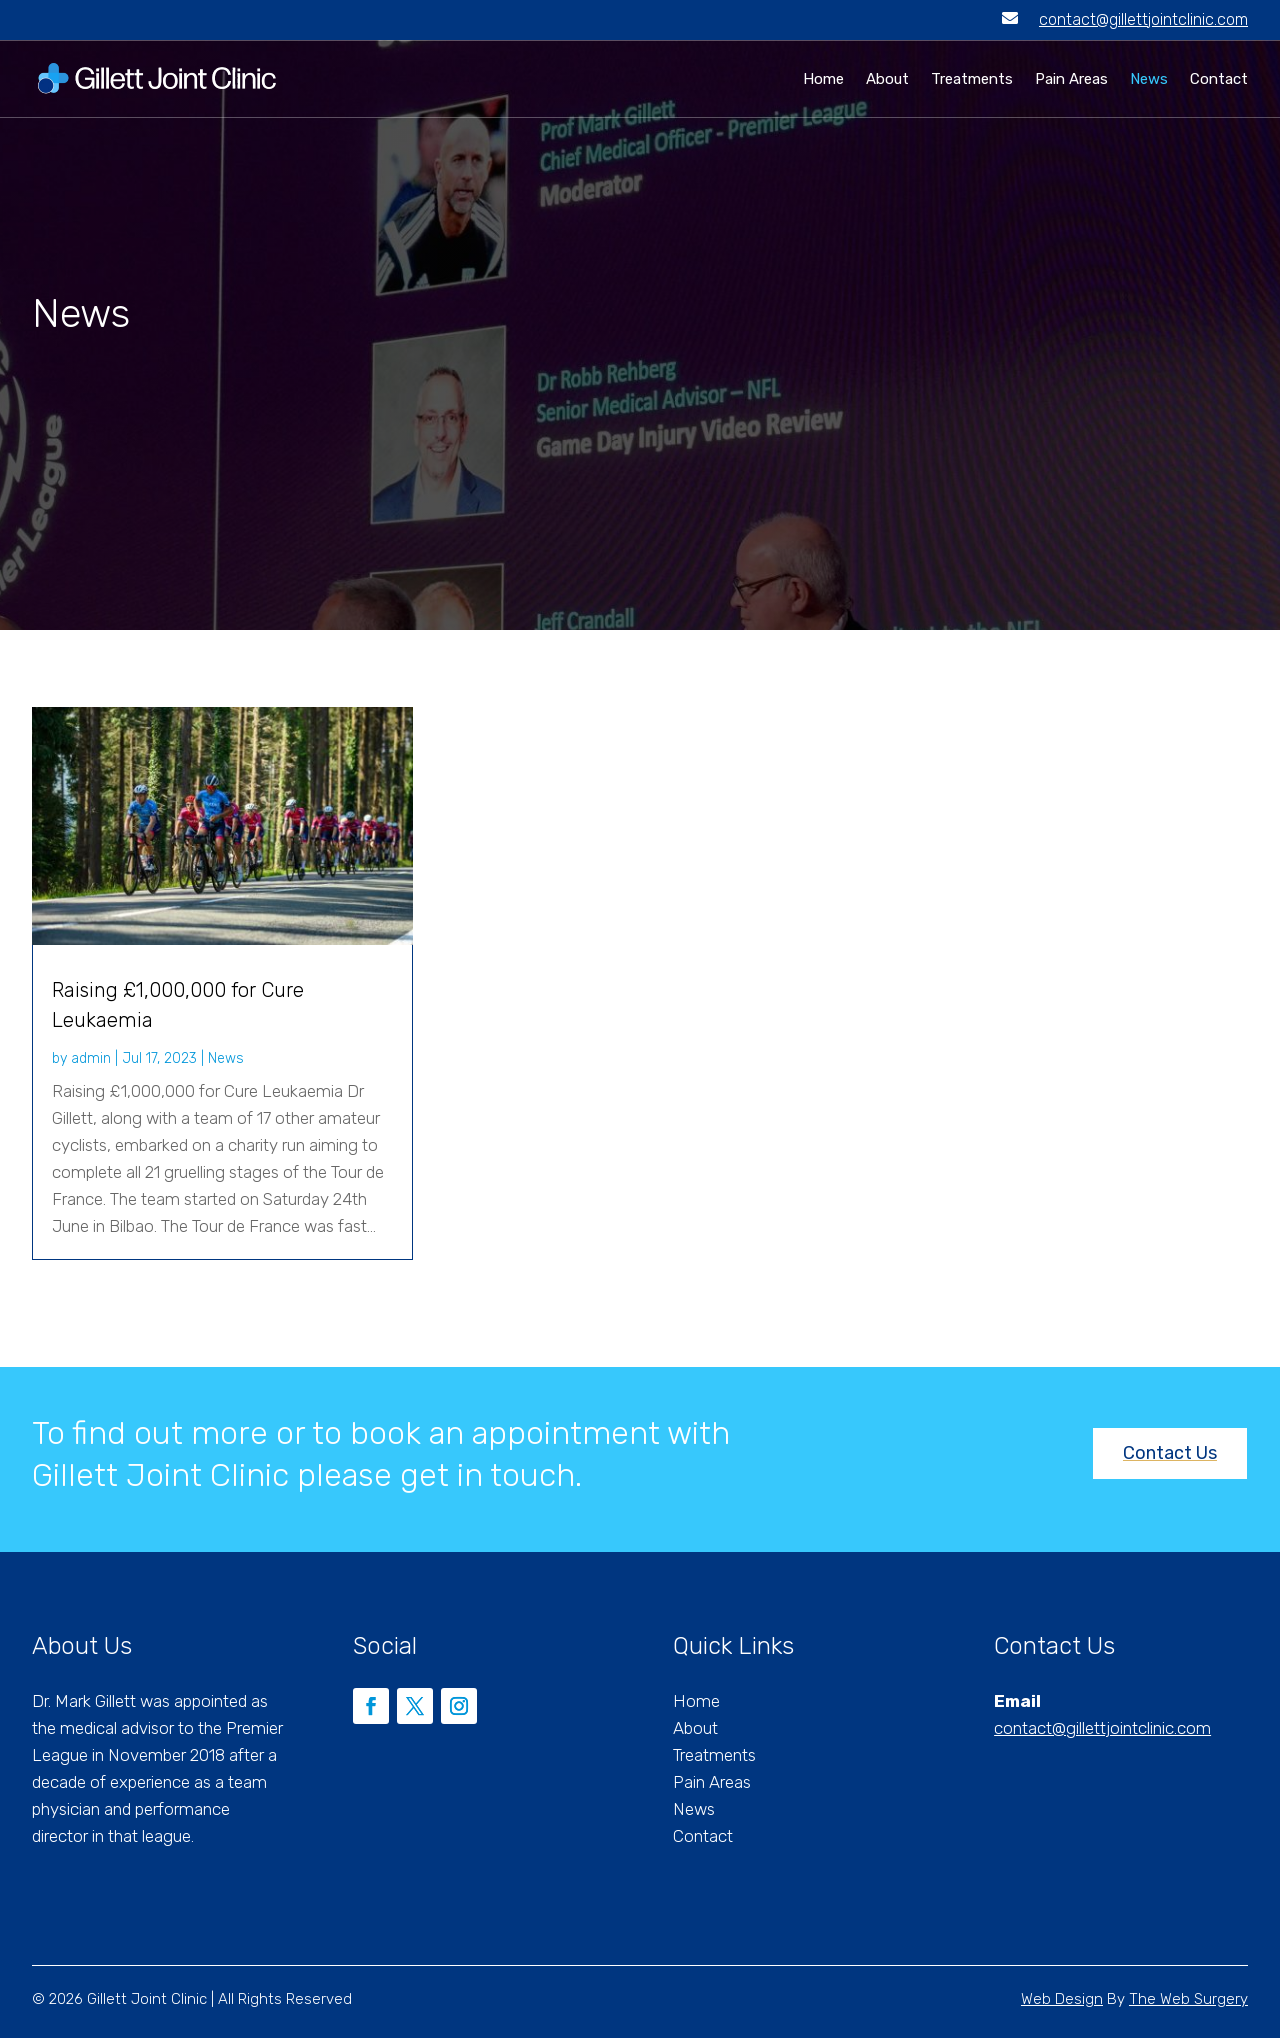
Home (823, 79)
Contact (1219, 79)
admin (91, 1059)
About (887, 79)
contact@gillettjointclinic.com (1143, 19)
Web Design (1062, 2000)
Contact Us (1170, 1454)
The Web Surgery (1188, 2000)
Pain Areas (1071, 79)
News (1149, 79)
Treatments (972, 79)
